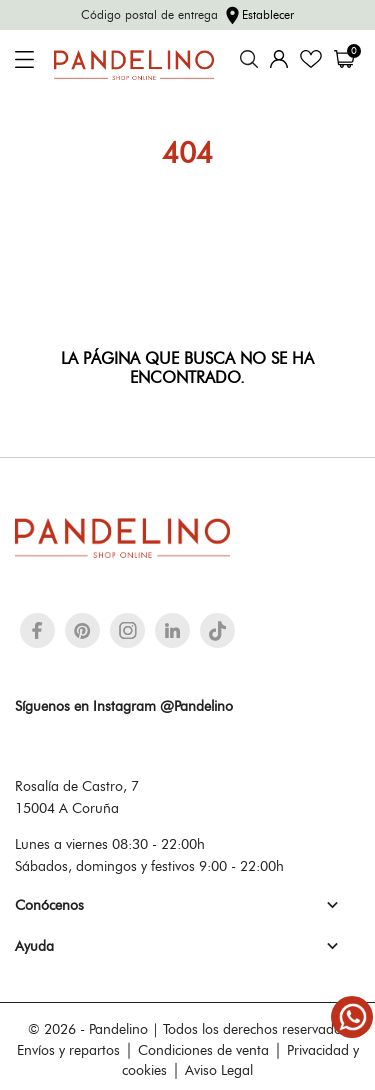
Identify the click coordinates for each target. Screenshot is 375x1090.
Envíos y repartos (68, 1050)
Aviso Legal (219, 1070)
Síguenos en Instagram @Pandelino (124, 706)
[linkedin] (172, 630)
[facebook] (37, 630)
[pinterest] (82, 630)
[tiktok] (217, 631)
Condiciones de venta (203, 1050)
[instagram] (128, 630)
